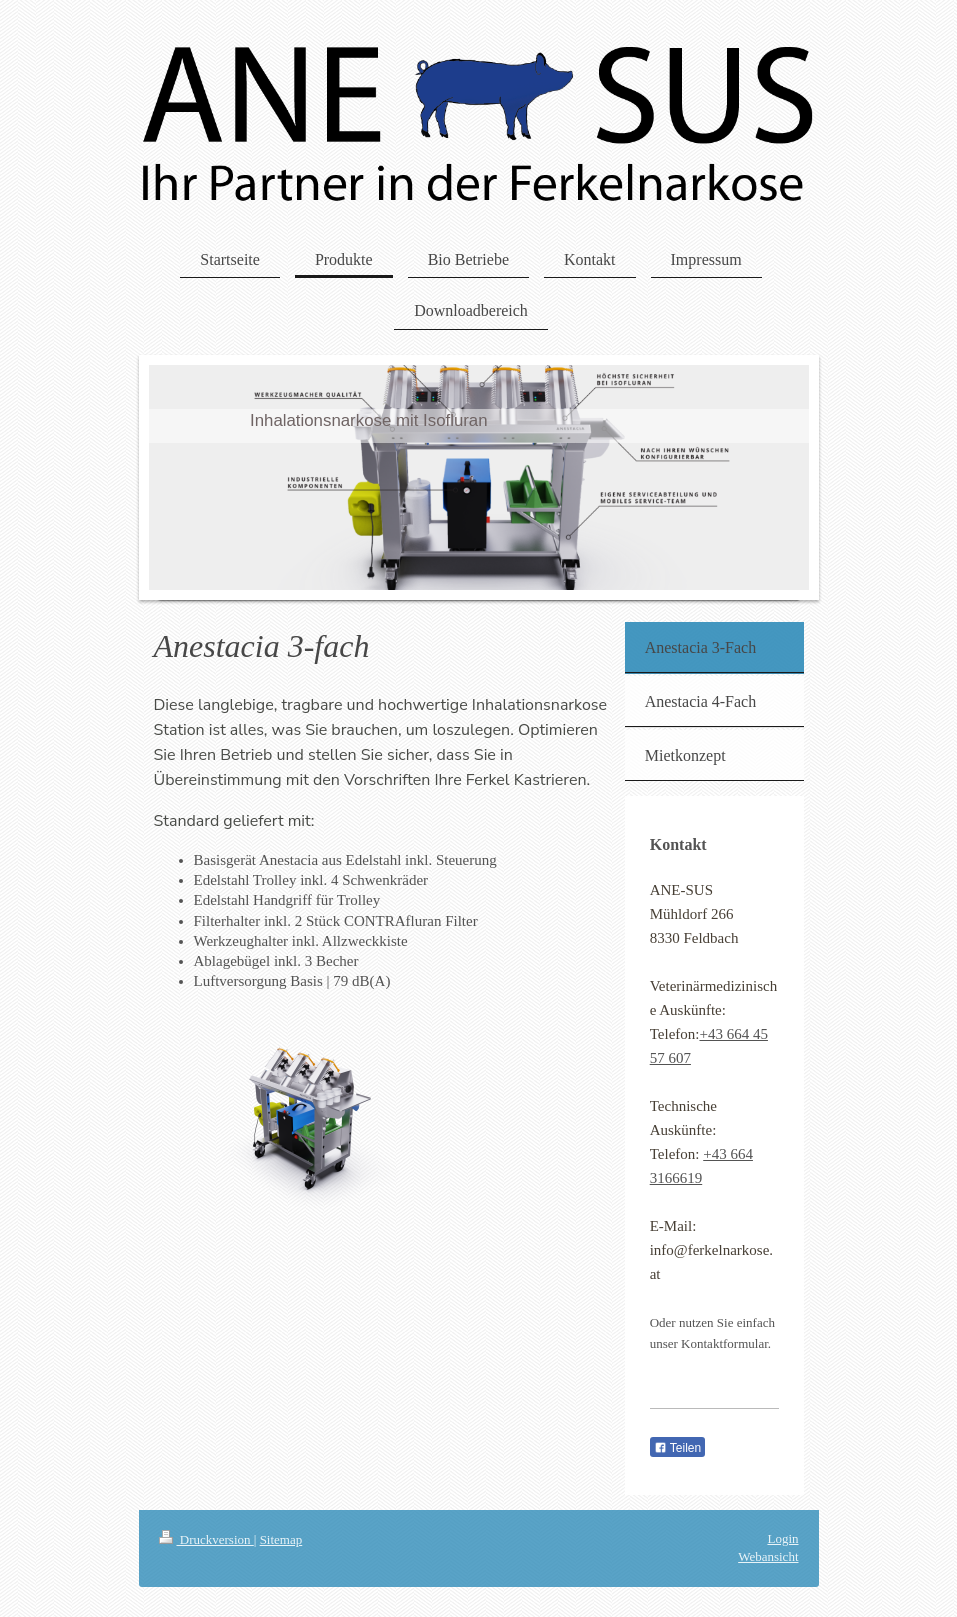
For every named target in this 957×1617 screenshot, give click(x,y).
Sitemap (281, 1539)
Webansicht (768, 1556)
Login (782, 1538)
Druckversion (206, 1539)
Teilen (677, 1448)
